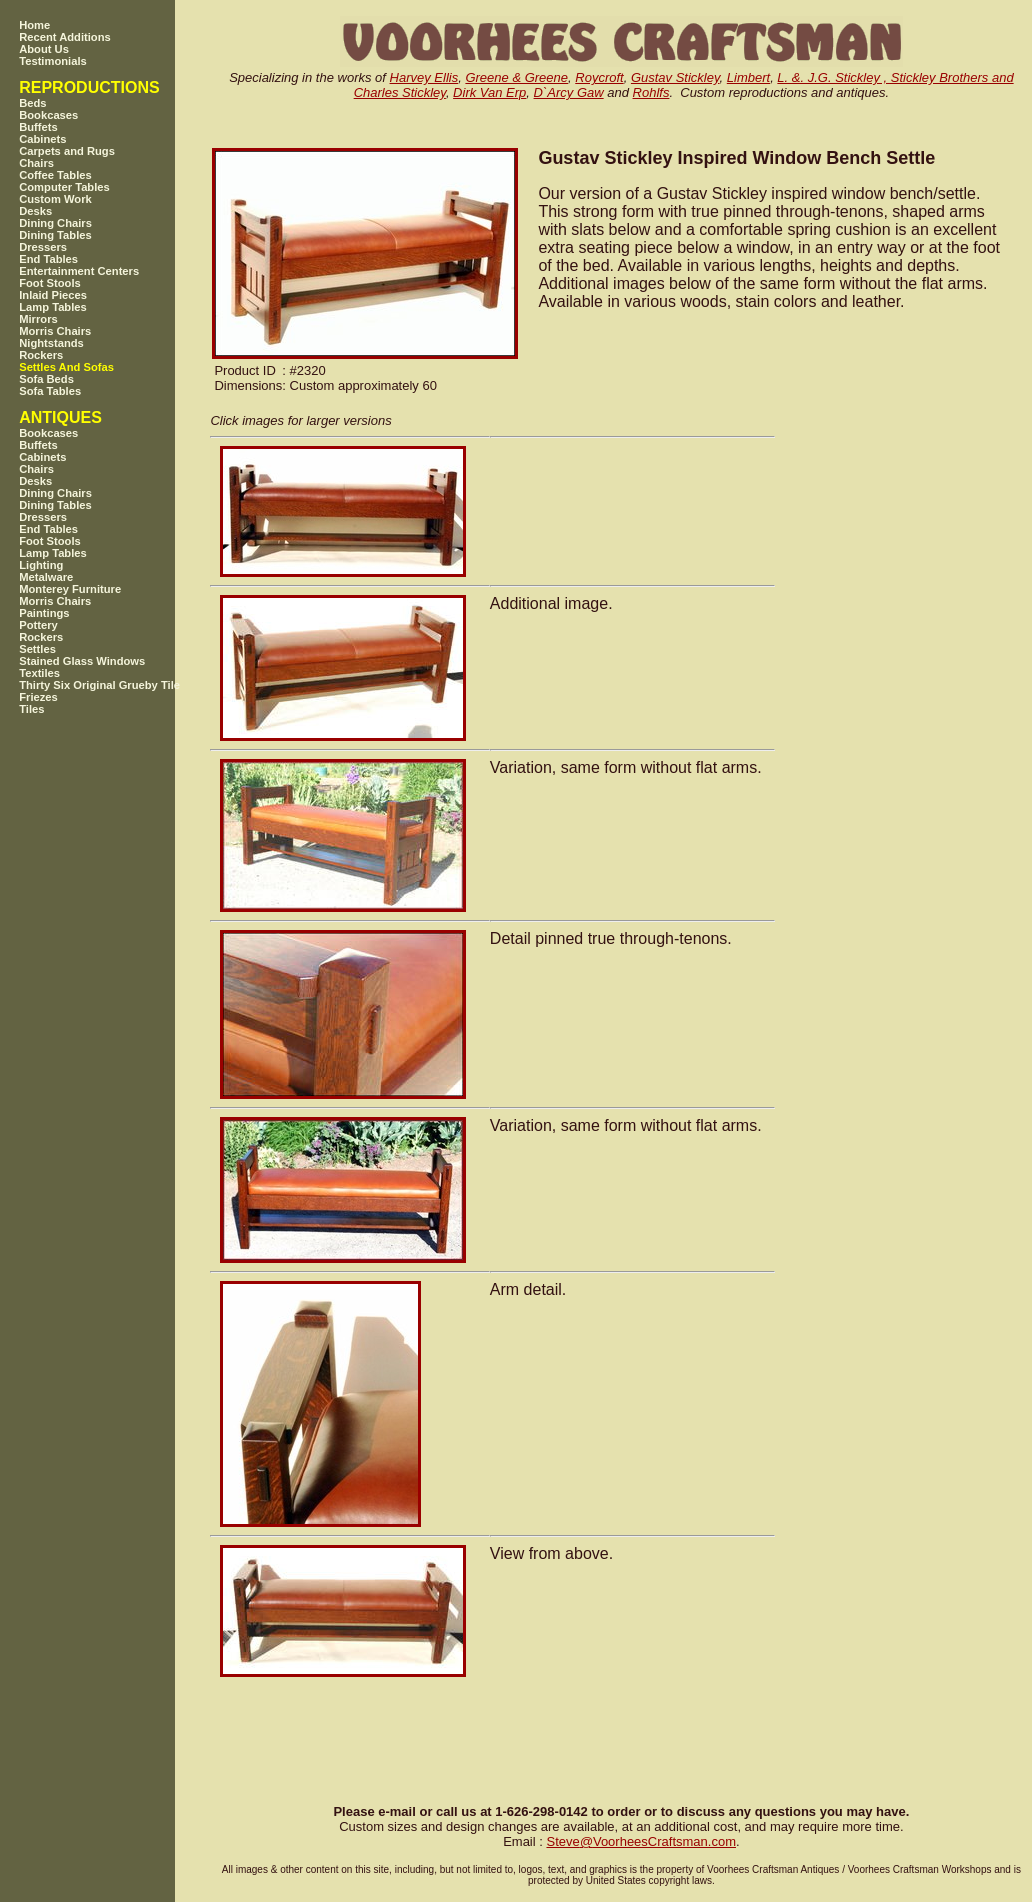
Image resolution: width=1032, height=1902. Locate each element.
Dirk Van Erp (489, 92)
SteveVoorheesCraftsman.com (641, 1841)
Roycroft (599, 77)
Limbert (748, 77)
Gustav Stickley (675, 77)
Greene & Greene (516, 77)
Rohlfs (651, 92)
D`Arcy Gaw (569, 92)
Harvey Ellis (424, 77)
